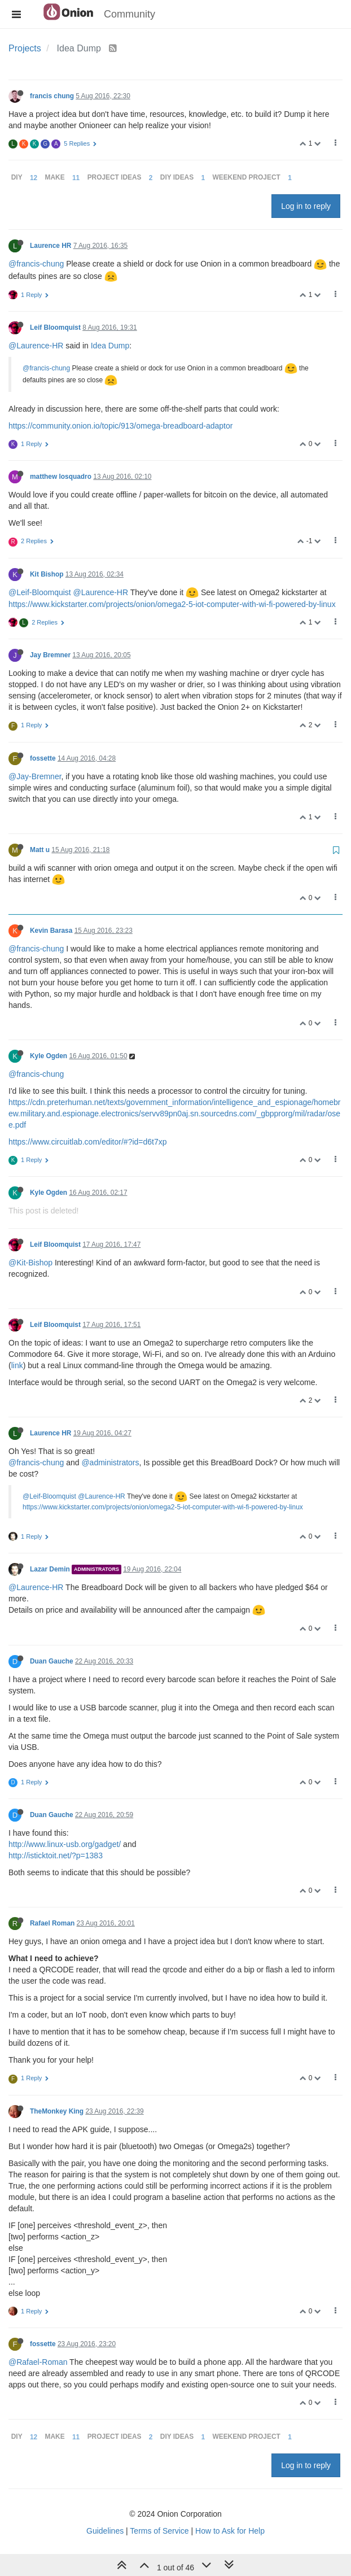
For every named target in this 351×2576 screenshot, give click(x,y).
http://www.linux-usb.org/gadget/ (64, 1844)
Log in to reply (306, 206)
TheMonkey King (57, 2111)
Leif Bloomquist (55, 327)
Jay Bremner (50, 655)
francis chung (52, 96)
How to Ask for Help (230, 2530)
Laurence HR (50, 246)
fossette (43, 758)
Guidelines (105, 2530)
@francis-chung (36, 263)
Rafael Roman (52, 1923)
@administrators (110, 1462)
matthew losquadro (60, 477)
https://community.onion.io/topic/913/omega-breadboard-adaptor (120, 425)
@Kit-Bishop (30, 1262)
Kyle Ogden (48, 1056)
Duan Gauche (51, 1661)
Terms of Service (159, 2530)
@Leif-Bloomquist (39, 592)
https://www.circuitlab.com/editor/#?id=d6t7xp (87, 1141)
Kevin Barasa (51, 931)
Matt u (40, 850)
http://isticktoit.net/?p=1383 (55, 1855)
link (17, 1365)
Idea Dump (110, 345)
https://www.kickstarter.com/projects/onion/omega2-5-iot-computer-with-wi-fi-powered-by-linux (172, 604)
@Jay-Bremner (35, 776)
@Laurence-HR (35, 345)
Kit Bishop (46, 574)
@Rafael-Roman (37, 2362)
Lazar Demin (50, 1569)
